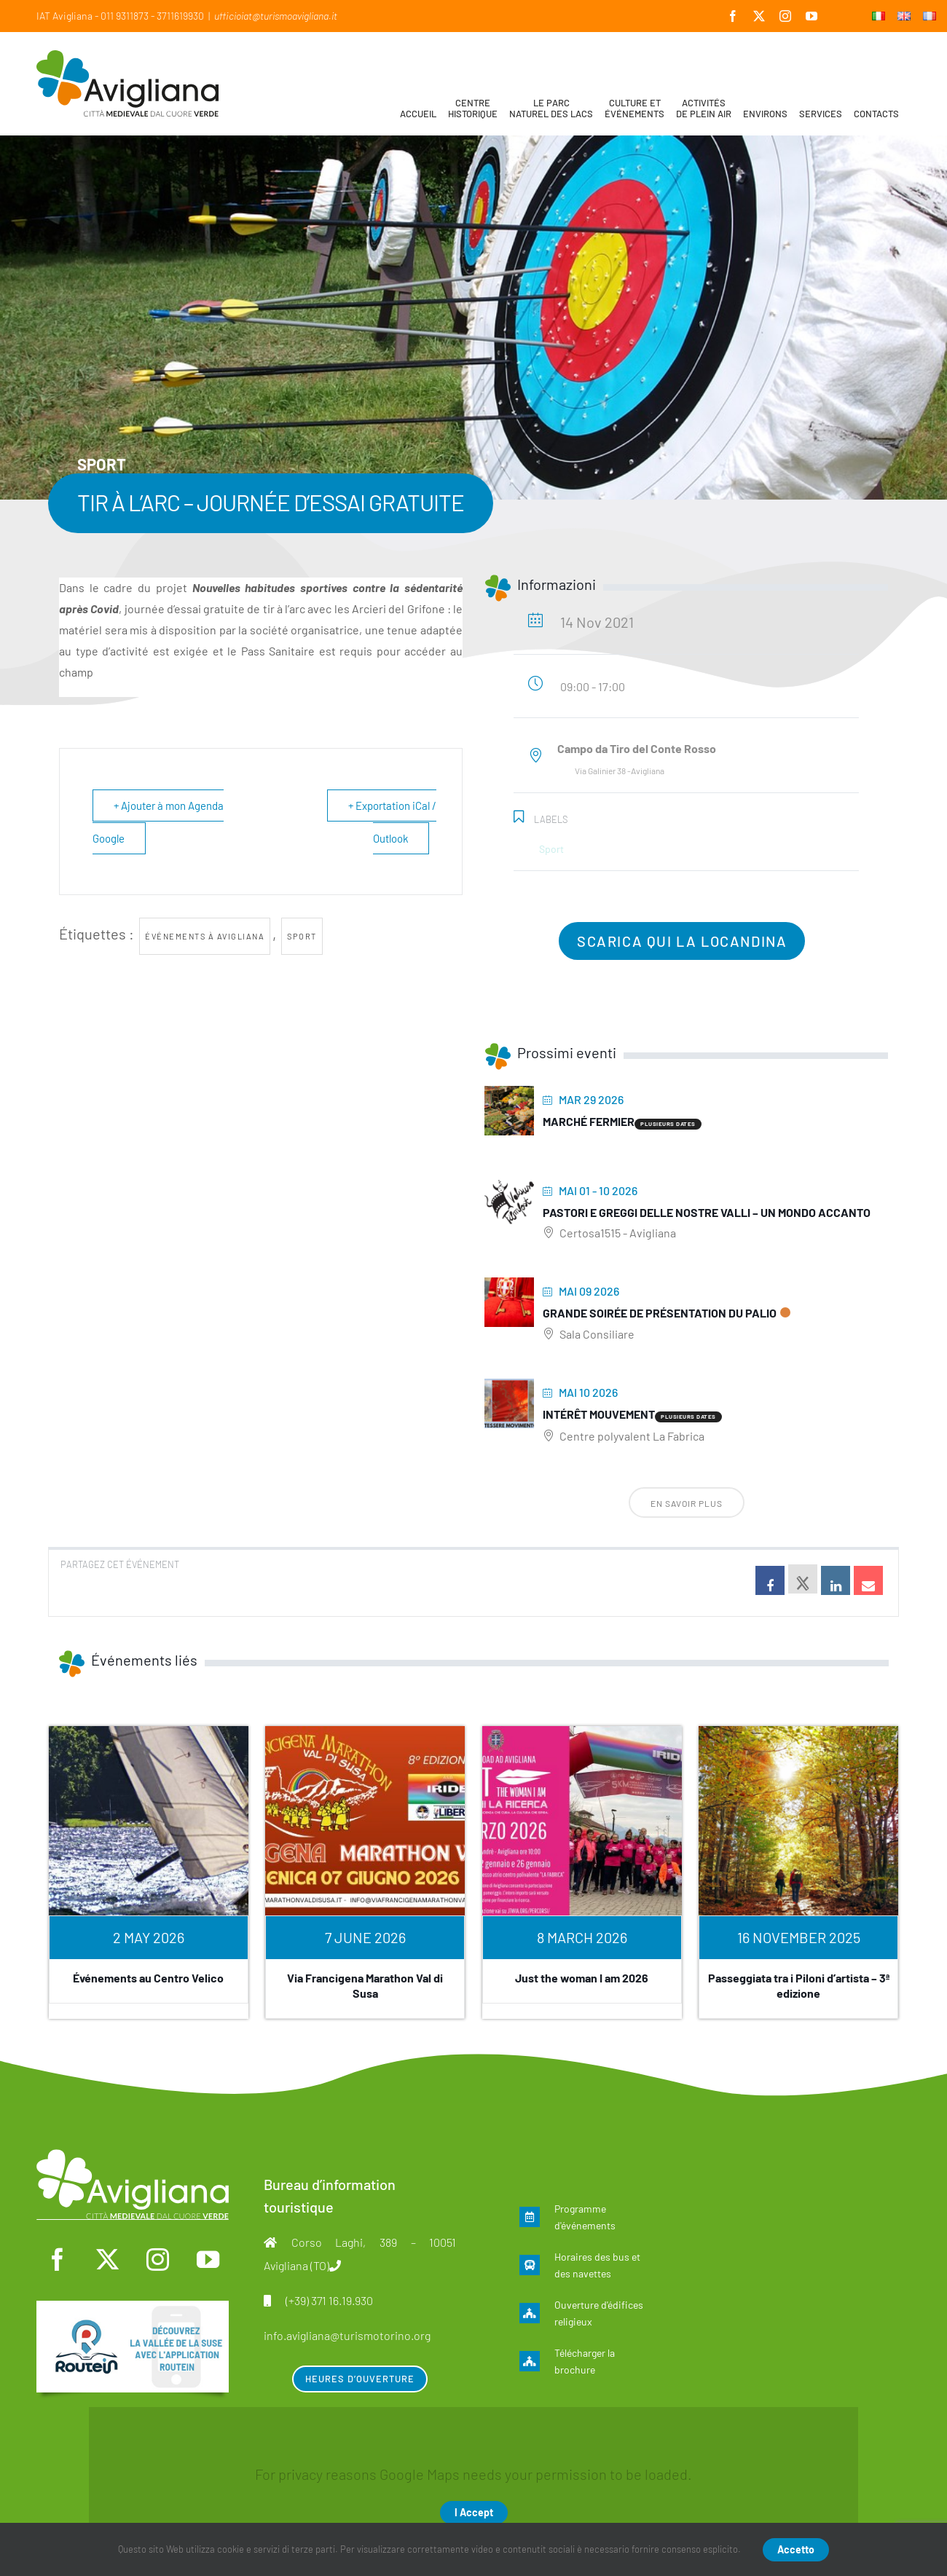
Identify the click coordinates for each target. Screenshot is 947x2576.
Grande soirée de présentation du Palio (660, 1313)
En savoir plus (687, 1503)
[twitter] (107, 2259)
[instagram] (157, 2259)
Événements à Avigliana (204, 936)
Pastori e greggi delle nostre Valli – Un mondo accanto (707, 1212)
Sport (302, 936)
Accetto (795, 2549)
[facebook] (57, 2259)
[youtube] (207, 2259)
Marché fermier (588, 1121)
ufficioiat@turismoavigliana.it (275, 15)
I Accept (474, 2512)
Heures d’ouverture (359, 2378)
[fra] (132, 2308)
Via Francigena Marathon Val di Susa (365, 1985)
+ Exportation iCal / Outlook (391, 822)
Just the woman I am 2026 (581, 1978)
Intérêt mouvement (599, 1414)
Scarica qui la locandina (682, 941)
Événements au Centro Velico (148, 1978)
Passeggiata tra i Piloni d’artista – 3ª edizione (798, 1985)
